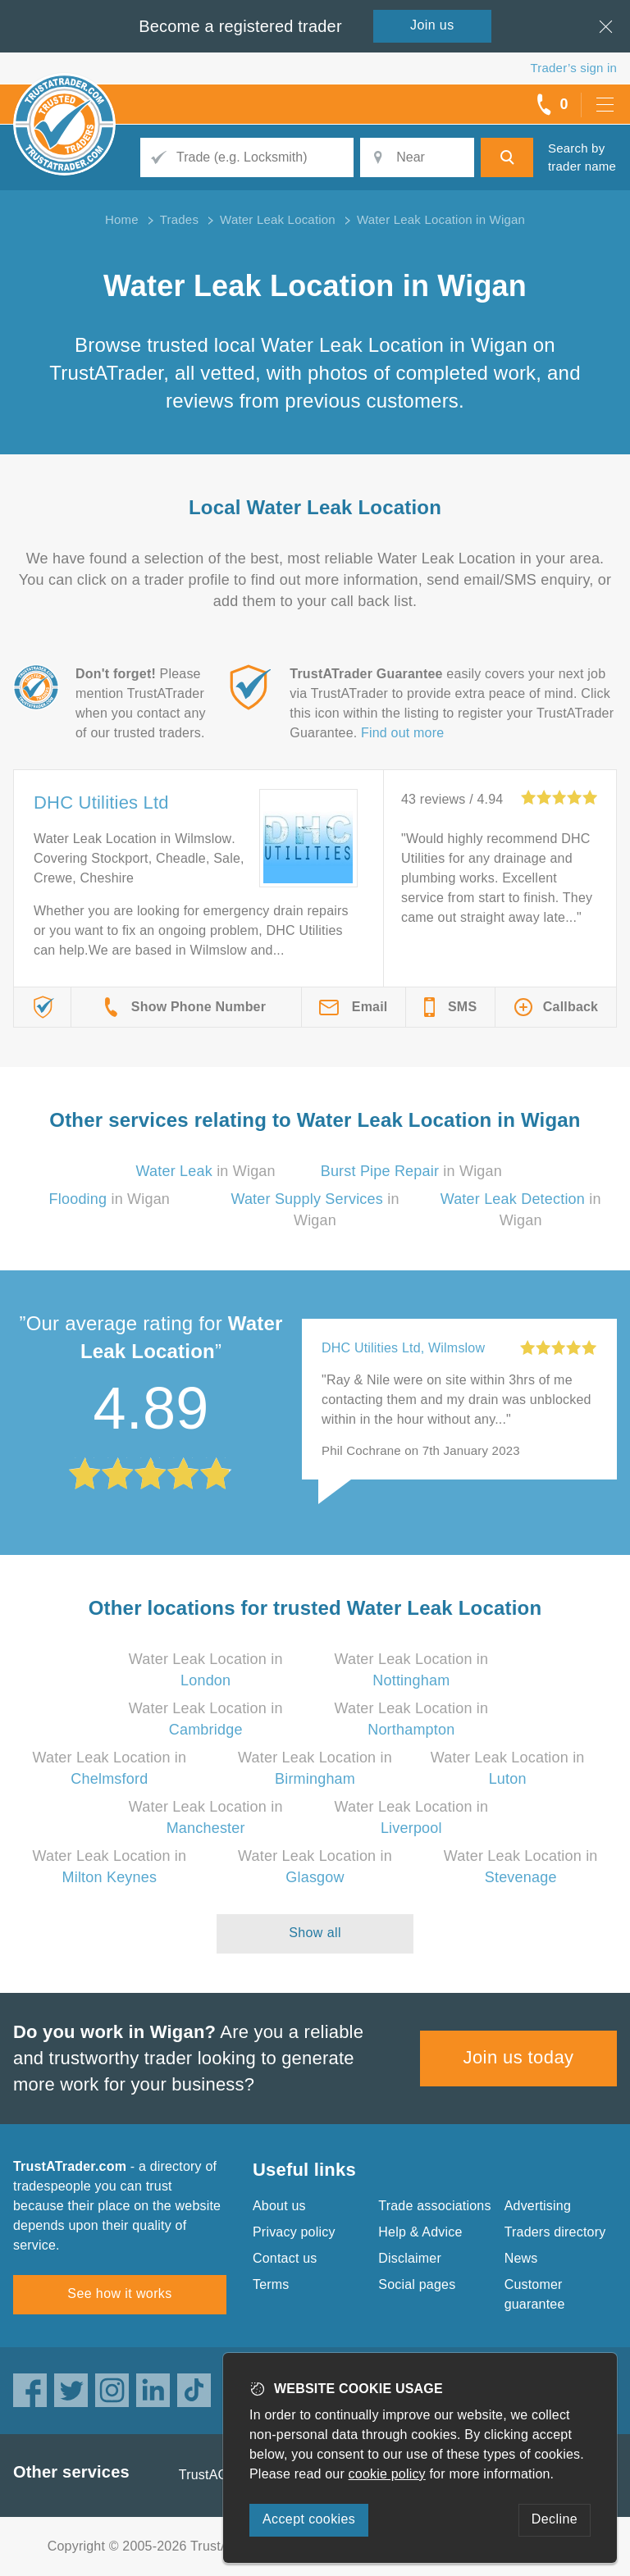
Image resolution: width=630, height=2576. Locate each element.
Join (432, 25)
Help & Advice (420, 2232)
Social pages (416, 2284)
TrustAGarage (220, 2475)
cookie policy (387, 2474)
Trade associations (434, 2206)
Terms (271, 2284)
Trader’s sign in (574, 68)
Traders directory (555, 2232)
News (521, 2258)
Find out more (402, 733)
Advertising (537, 2206)
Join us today (518, 2057)
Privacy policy (294, 2232)
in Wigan (206, 1171)
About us (279, 2206)
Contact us (285, 2258)
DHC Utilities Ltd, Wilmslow (403, 1348)
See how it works (119, 2293)
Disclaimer (409, 2258)
